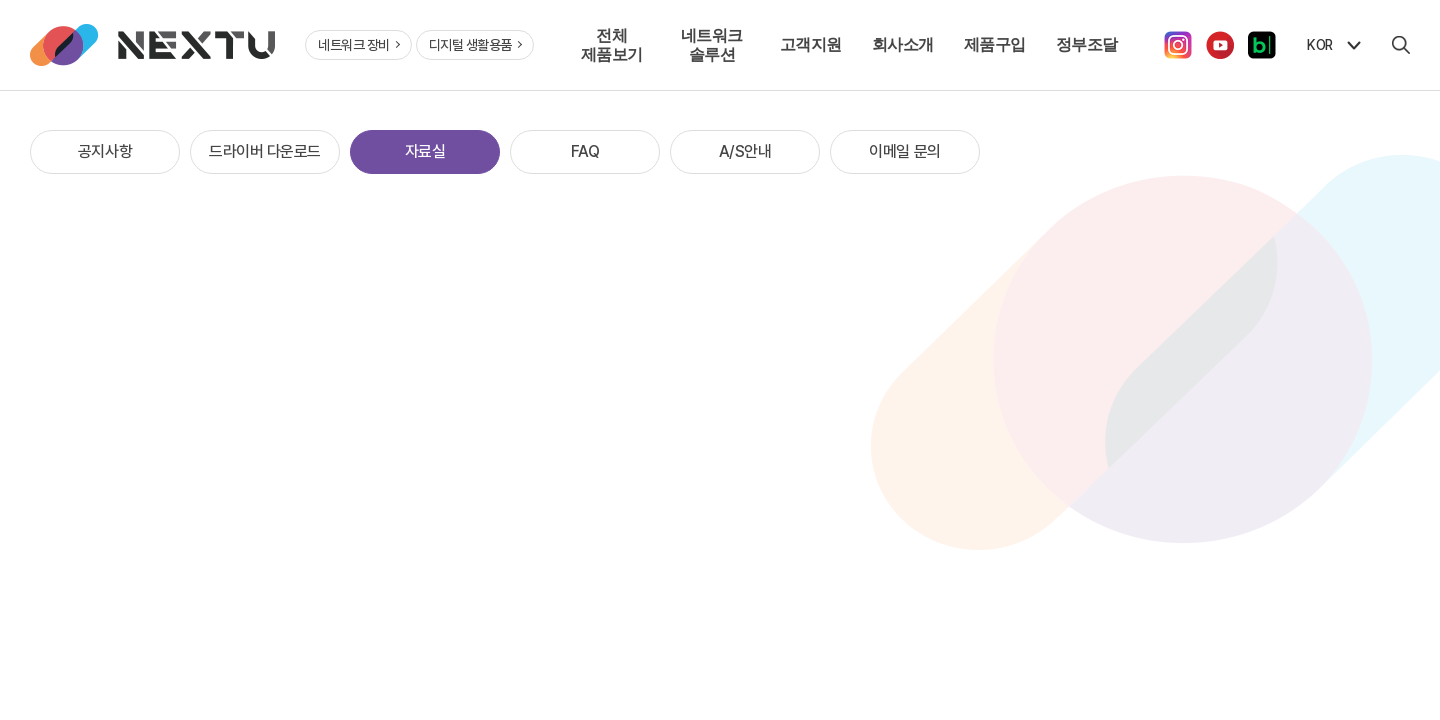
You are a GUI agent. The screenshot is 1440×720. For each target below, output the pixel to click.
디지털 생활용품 (476, 45)
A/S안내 (745, 151)
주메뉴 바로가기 (0, 0)
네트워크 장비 (359, 45)
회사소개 (903, 44)
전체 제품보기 (612, 44)
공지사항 (105, 151)
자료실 (425, 151)
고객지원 (811, 44)
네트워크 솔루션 (712, 44)
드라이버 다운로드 (265, 151)
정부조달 (1087, 44)
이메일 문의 (904, 151)
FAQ (585, 151)
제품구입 (995, 44)
